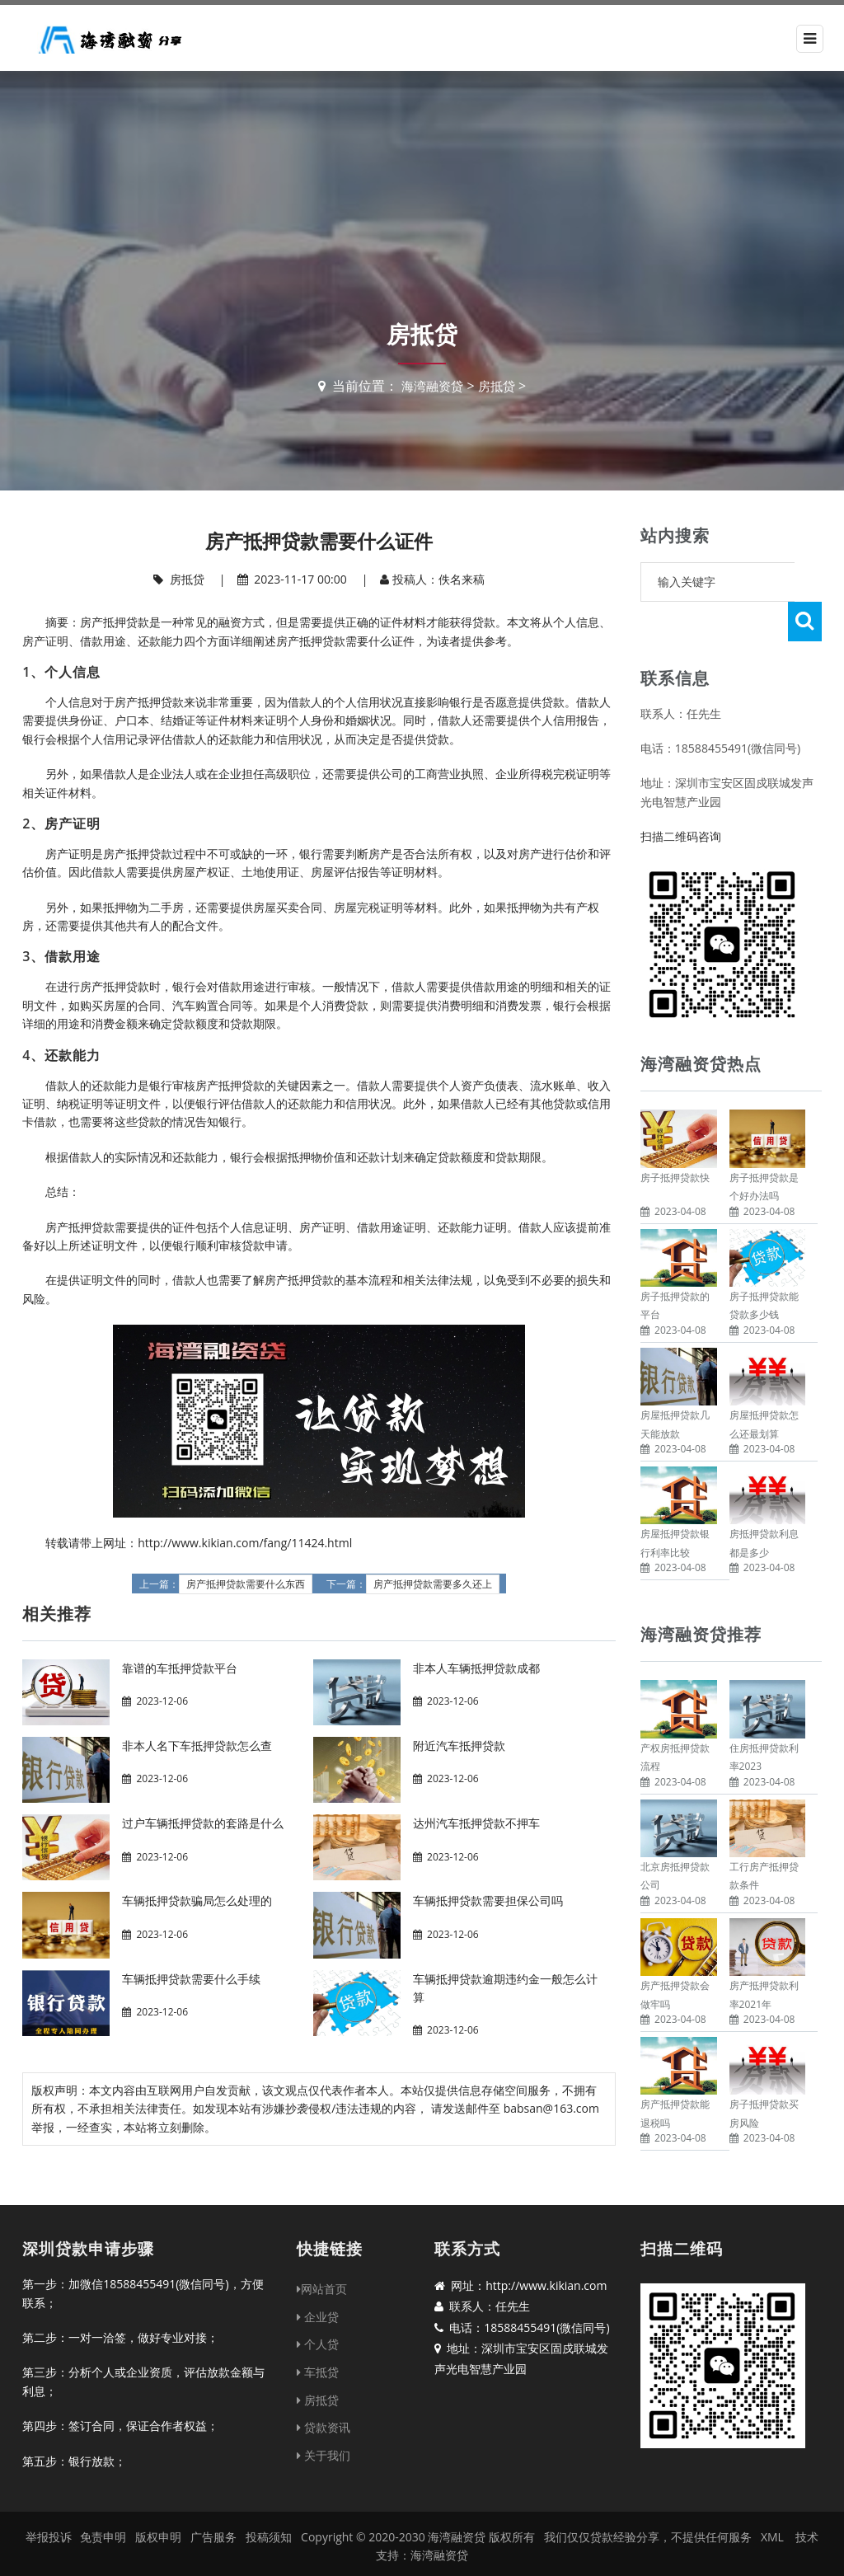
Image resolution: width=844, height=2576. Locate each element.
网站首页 (322, 2266)
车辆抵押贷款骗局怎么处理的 (197, 1900)
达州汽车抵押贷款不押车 (476, 1823)
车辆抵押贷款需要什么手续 (191, 1979)
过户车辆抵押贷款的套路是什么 (203, 1823)
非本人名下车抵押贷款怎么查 (197, 1745)
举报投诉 (49, 2514)
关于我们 (323, 2433)
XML (772, 2514)
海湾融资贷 (431, 386)
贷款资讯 (323, 2405)
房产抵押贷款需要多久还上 (432, 1584)
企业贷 (318, 2294)
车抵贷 (318, 2350)
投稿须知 (269, 2514)
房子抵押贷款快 (675, 1138)
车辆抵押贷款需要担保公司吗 (488, 1900)
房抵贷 (498, 386)
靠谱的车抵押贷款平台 (179, 1668)
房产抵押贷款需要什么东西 (245, 1584)
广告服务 (213, 2514)
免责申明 (103, 2514)
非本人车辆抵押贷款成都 (476, 1668)
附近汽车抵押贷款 (459, 1745)
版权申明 (158, 2514)
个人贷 (318, 2322)
